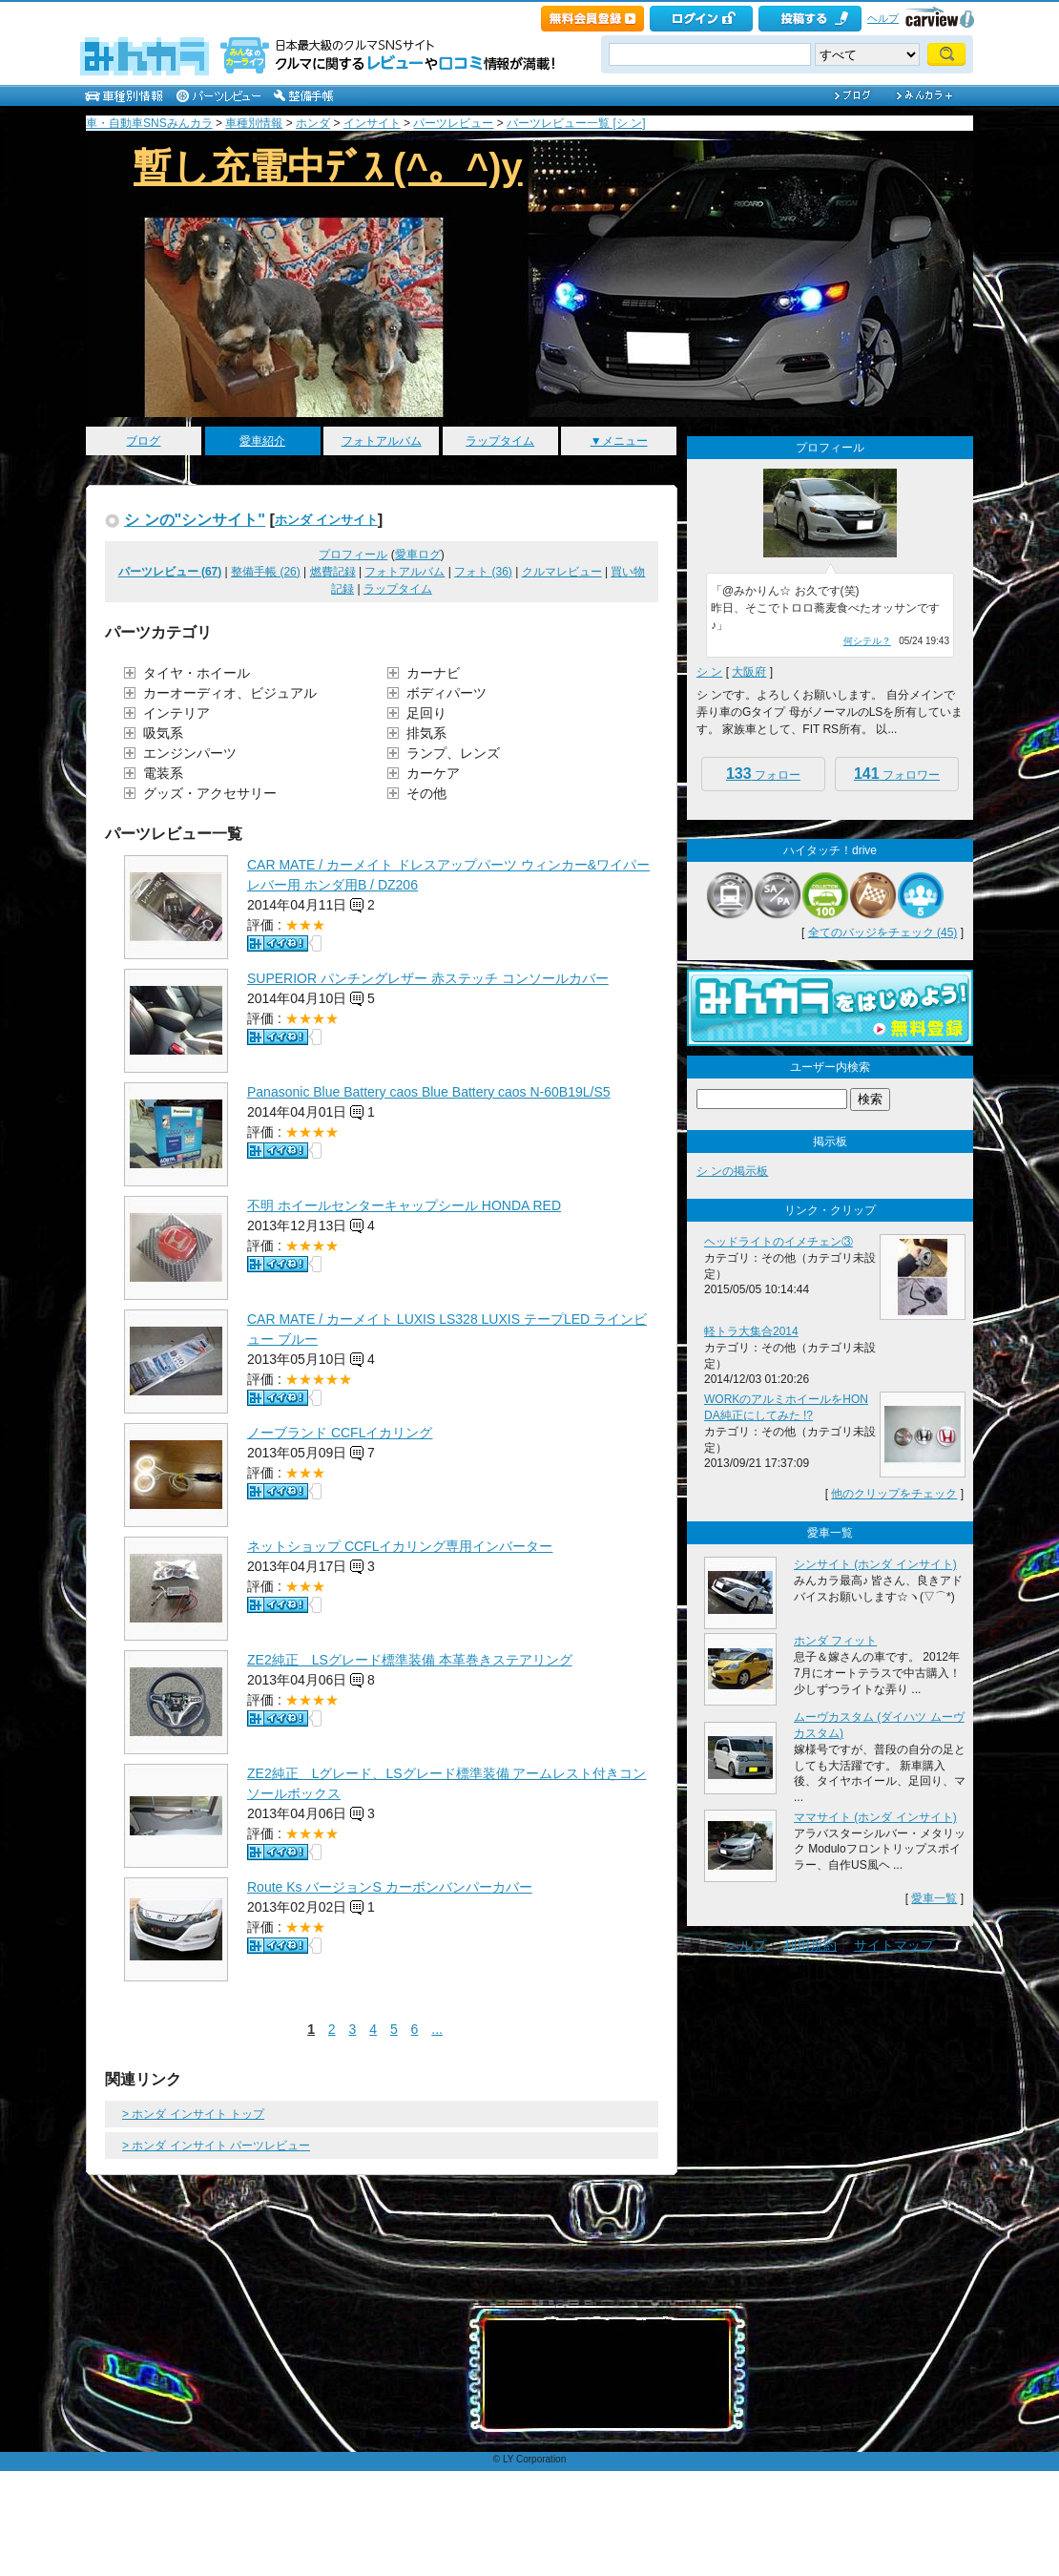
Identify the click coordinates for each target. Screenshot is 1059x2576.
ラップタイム (500, 441)
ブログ (143, 441)
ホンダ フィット (835, 1640)
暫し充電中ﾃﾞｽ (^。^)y (328, 167)
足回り (426, 713)
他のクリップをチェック (894, 1493)
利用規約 (810, 1945)
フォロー (763, 773)
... (437, 2029)
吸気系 (163, 733)
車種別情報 (253, 123)
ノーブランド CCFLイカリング (339, 1432)
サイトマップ (894, 1945)
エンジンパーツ (190, 753)
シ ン (709, 672)
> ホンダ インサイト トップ (193, 2114)
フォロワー (897, 773)
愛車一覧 (934, 1898)
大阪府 (749, 672)
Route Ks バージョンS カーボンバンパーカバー (389, 1887)
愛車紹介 (262, 441)
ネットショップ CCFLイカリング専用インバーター (399, 1546)
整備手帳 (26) (266, 571)
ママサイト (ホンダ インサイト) (875, 1817)
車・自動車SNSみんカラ (149, 123)
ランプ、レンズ (453, 753)
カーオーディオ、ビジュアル (230, 693)
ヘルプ (883, 18)
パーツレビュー (453, 123)
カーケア (433, 773)
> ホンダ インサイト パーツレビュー (216, 2145)
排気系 (426, 733)
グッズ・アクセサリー (210, 793)
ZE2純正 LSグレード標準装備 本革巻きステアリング (409, 1659)
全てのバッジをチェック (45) (883, 932)
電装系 (163, 773)
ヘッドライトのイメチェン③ (778, 1241)
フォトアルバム (382, 441)
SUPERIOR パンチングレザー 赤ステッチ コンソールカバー (428, 978)
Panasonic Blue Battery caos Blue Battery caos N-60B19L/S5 (429, 1092)
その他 (426, 793)
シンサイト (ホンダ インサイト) (875, 1564)
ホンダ (313, 123)
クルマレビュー (562, 571)
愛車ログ (418, 554)
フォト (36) (483, 571)
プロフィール (353, 554)
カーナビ (433, 673)
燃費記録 (333, 571)
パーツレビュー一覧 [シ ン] (576, 123)
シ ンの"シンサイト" (194, 519)
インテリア (176, 713)
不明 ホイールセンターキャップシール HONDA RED (404, 1205)
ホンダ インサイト (326, 520)
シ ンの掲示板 (732, 1171)
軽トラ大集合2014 (751, 1331)
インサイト (372, 123)
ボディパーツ (446, 693)
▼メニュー (619, 441)
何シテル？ (867, 641)
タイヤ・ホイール (196, 673)
